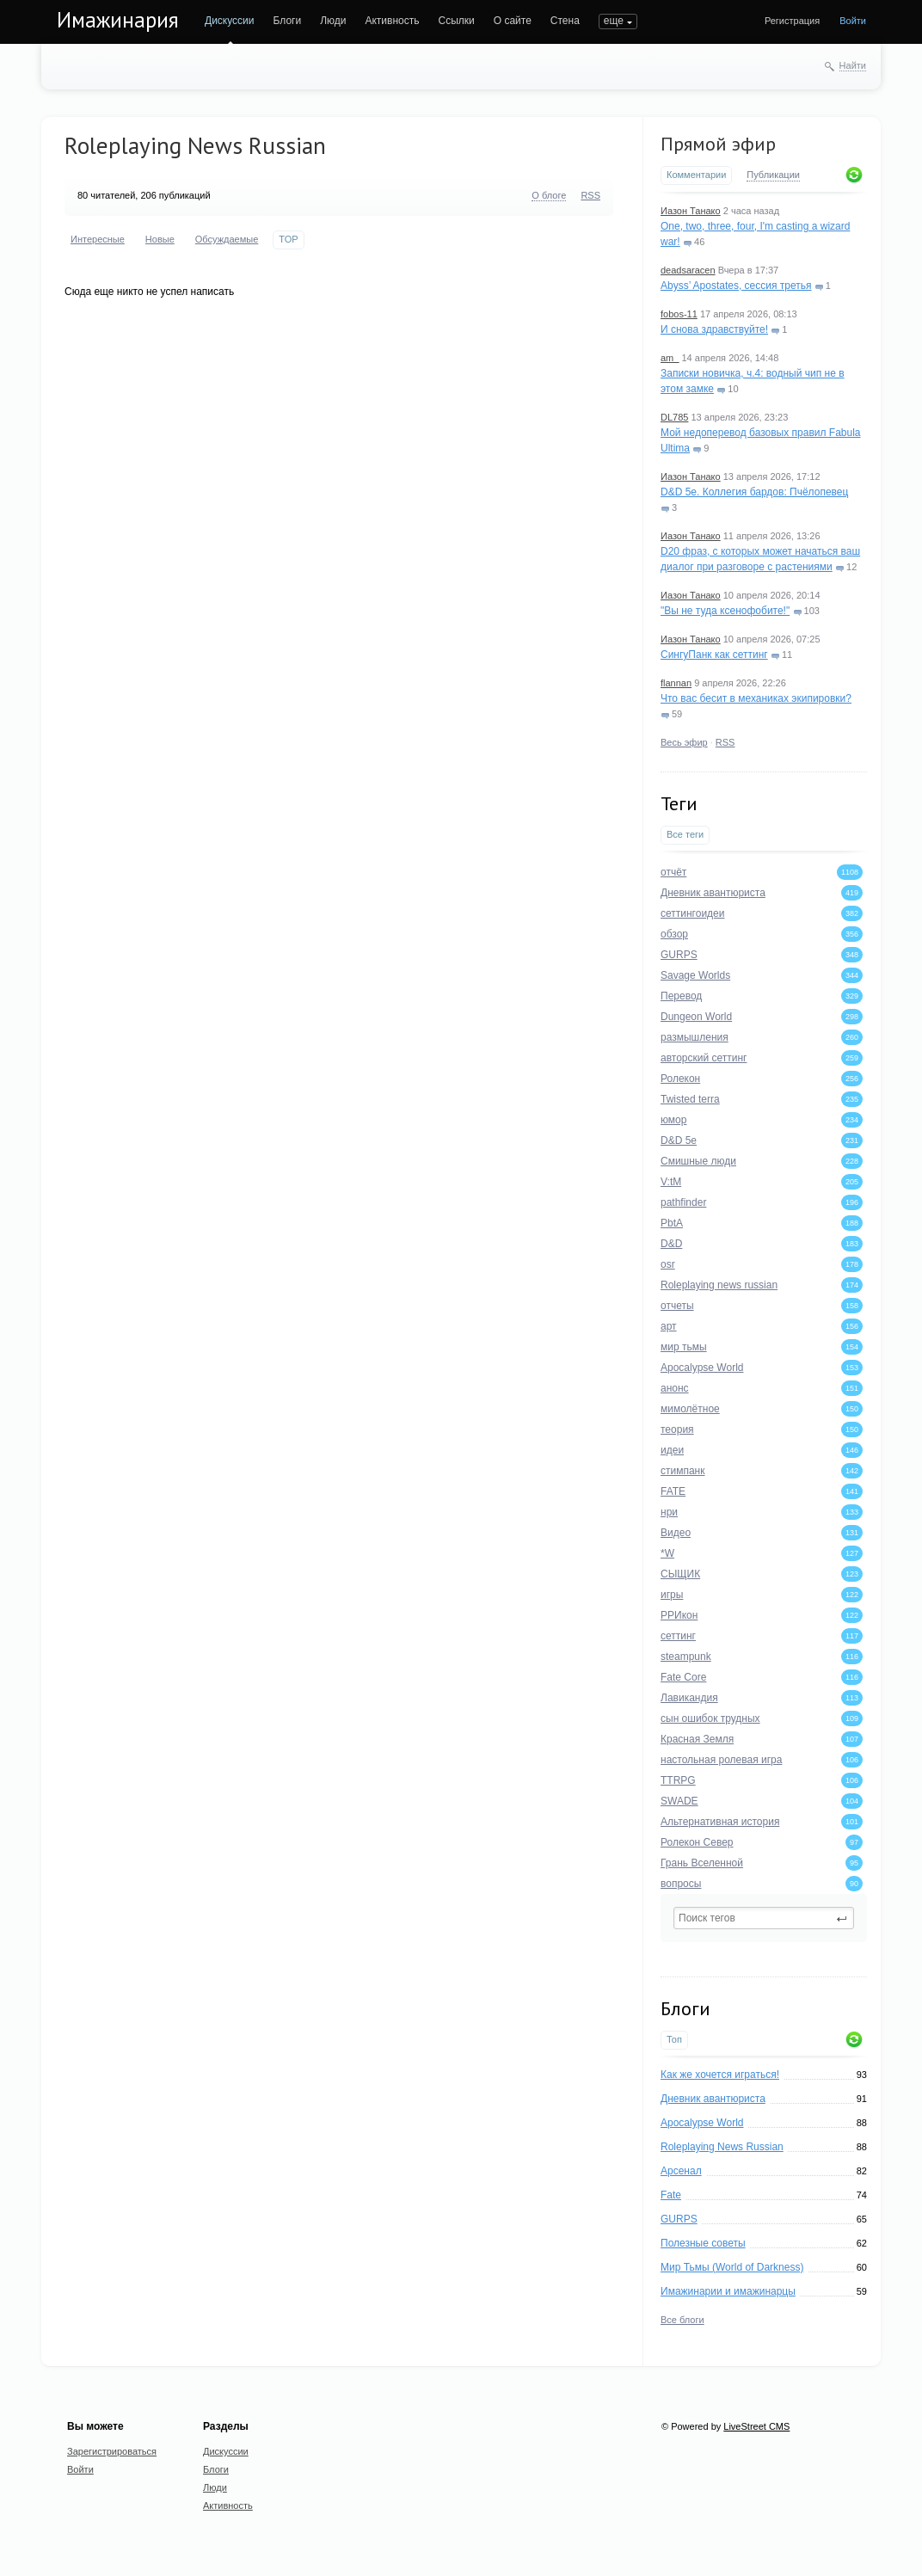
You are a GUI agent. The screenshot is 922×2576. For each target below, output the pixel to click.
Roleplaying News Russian (722, 2147)
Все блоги (682, 2320)
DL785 (674, 417)
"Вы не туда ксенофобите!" (725, 611)
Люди (333, 21)
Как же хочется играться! (720, 2075)
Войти (852, 20)
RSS (725, 742)
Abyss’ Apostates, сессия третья (736, 286)
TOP (288, 239)
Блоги (288, 21)
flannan (676, 683)
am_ (670, 358)
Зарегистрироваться (112, 2451)
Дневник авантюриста (713, 2099)
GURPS (679, 2219)
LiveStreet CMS (756, 2426)
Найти (852, 65)
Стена (565, 21)
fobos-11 (679, 314)
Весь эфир (684, 742)
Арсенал (681, 2171)
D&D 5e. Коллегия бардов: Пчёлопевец (754, 492)
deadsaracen (688, 270)
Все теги (685, 834)
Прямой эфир (718, 144)
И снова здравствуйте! (714, 329)
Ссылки (456, 21)
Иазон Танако (691, 211)
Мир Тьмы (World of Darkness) (732, 2267)
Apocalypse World (702, 2123)
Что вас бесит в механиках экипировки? (756, 698)
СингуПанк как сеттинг (714, 655)
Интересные (98, 239)
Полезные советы (703, 2243)
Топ (674, 2039)
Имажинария (118, 20)
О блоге (549, 195)
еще (614, 21)
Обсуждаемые (226, 239)
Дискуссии (230, 21)
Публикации (773, 174)
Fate (671, 2195)
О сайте (513, 21)
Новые (160, 239)
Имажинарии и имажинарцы (728, 2291)
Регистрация (792, 20)
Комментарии (696, 174)
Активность (392, 21)
